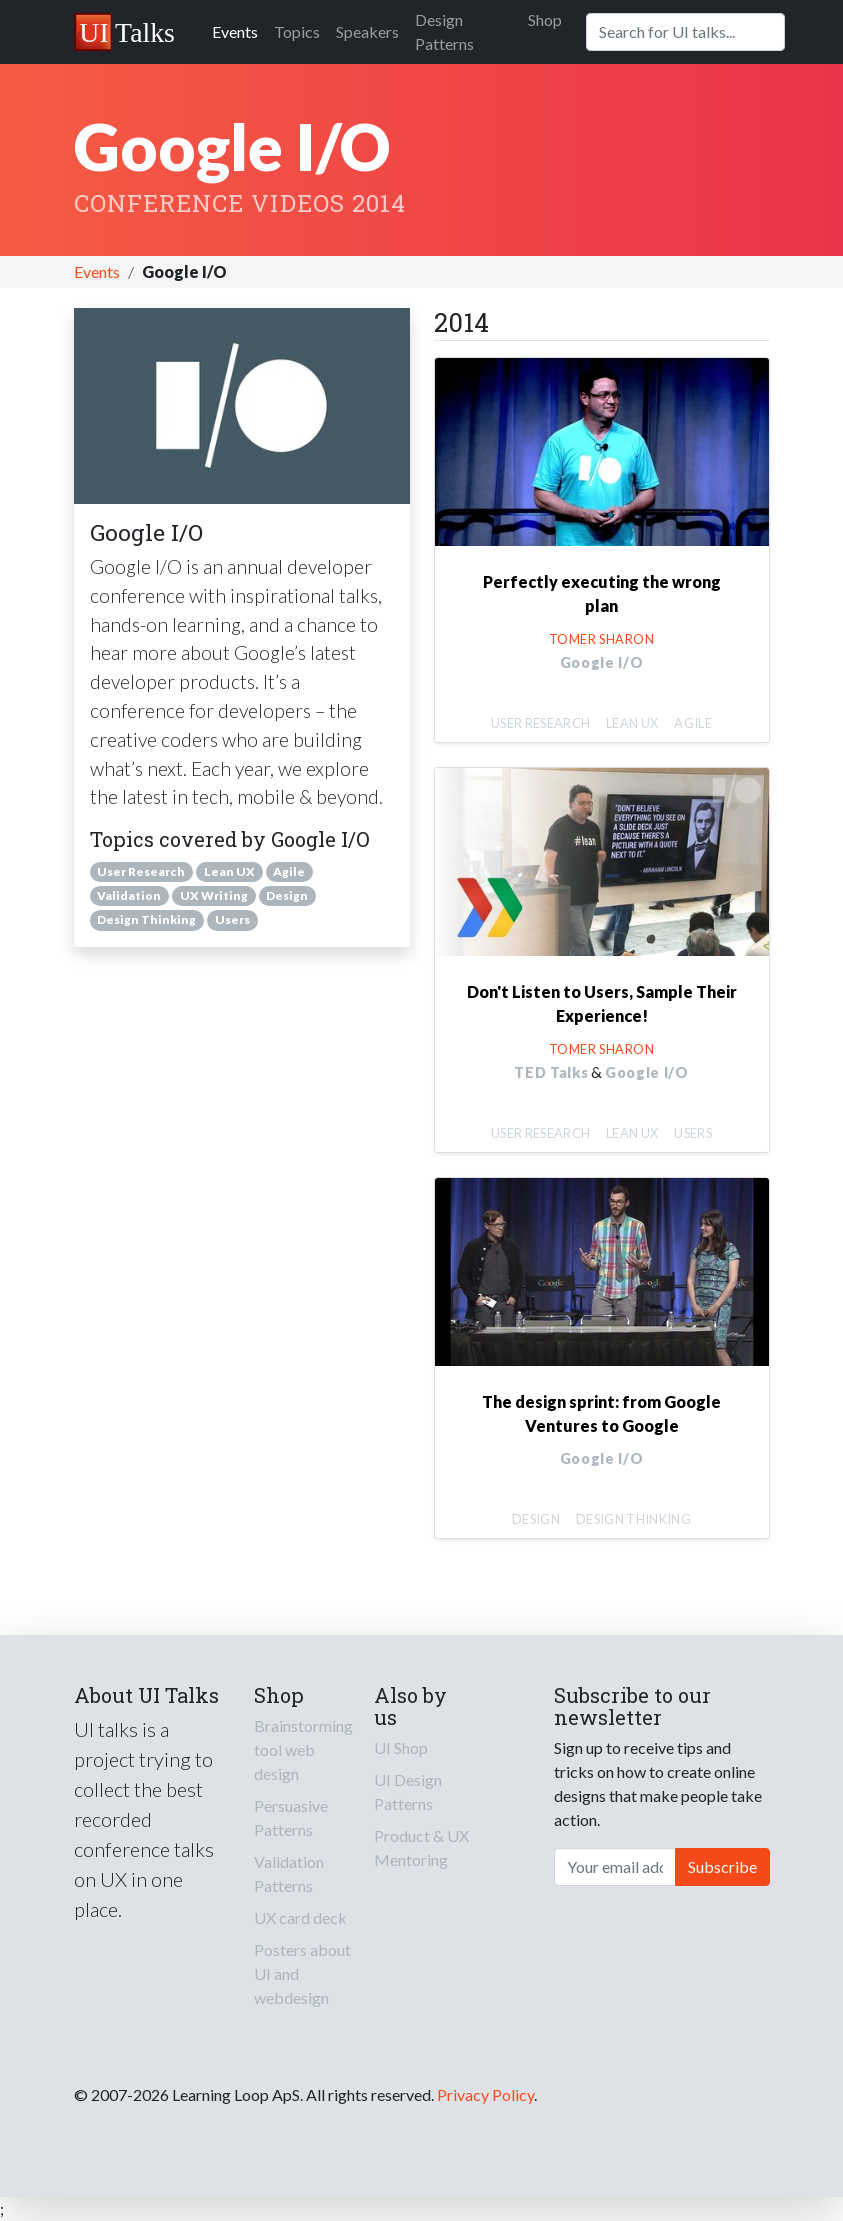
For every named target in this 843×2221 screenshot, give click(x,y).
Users (232, 919)
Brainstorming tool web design (303, 1749)
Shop (545, 19)
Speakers (367, 31)
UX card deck (300, 1917)
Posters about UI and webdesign (302, 1973)
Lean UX (229, 871)
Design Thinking (146, 919)
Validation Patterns (289, 1873)
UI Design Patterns (408, 1791)
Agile (289, 871)
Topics (297, 31)
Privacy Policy (485, 2094)
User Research (141, 871)
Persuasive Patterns (291, 1817)
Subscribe (722, 1866)
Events (235, 31)
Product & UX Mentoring (421, 1847)
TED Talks (551, 1072)
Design (287, 895)
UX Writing (214, 895)
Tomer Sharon (602, 639)
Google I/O (601, 662)
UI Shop (401, 1747)
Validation (129, 895)
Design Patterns (444, 31)
